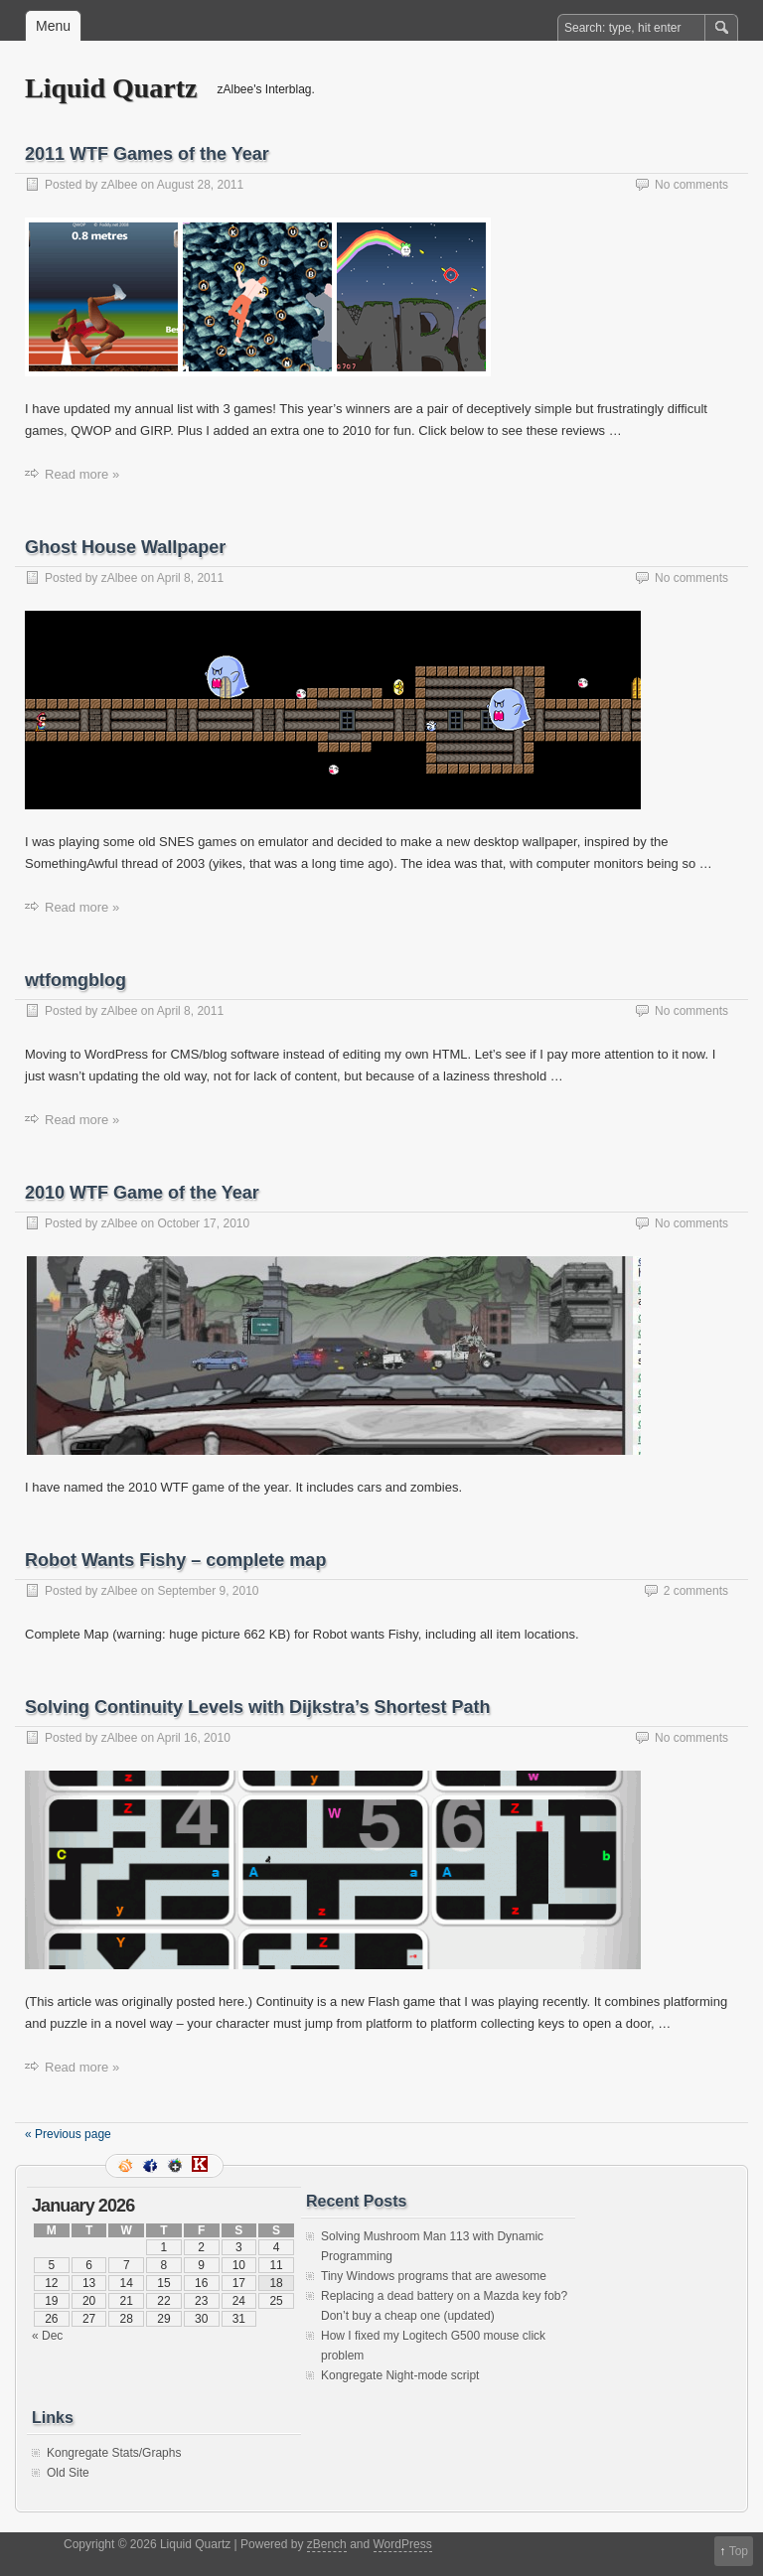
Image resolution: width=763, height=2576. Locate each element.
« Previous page (68, 2134)
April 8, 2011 (190, 578)
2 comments (696, 1591)
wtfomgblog (75, 980)
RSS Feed (127, 2166)
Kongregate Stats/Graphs (114, 2453)
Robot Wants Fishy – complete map (175, 1560)
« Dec (47, 2336)
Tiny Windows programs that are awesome (433, 2276)
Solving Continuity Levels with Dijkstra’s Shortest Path (257, 1707)
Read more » (82, 474)
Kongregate (202, 2166)
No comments (691, 185)
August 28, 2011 (200, 185)
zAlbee (119, 185)
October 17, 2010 (203, 1223)
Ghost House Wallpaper (125, 547)
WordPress (403, 2544)
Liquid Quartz (111, 87)
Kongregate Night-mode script (400, 2375)
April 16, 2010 (193, 1738)
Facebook (152, 2166)
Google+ (177, 2166)
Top (738, 2551)
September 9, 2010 (207, 1591)
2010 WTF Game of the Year (142, 1193)
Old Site (68, 2473)
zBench (327, 2544)
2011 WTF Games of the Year (147, 154)
